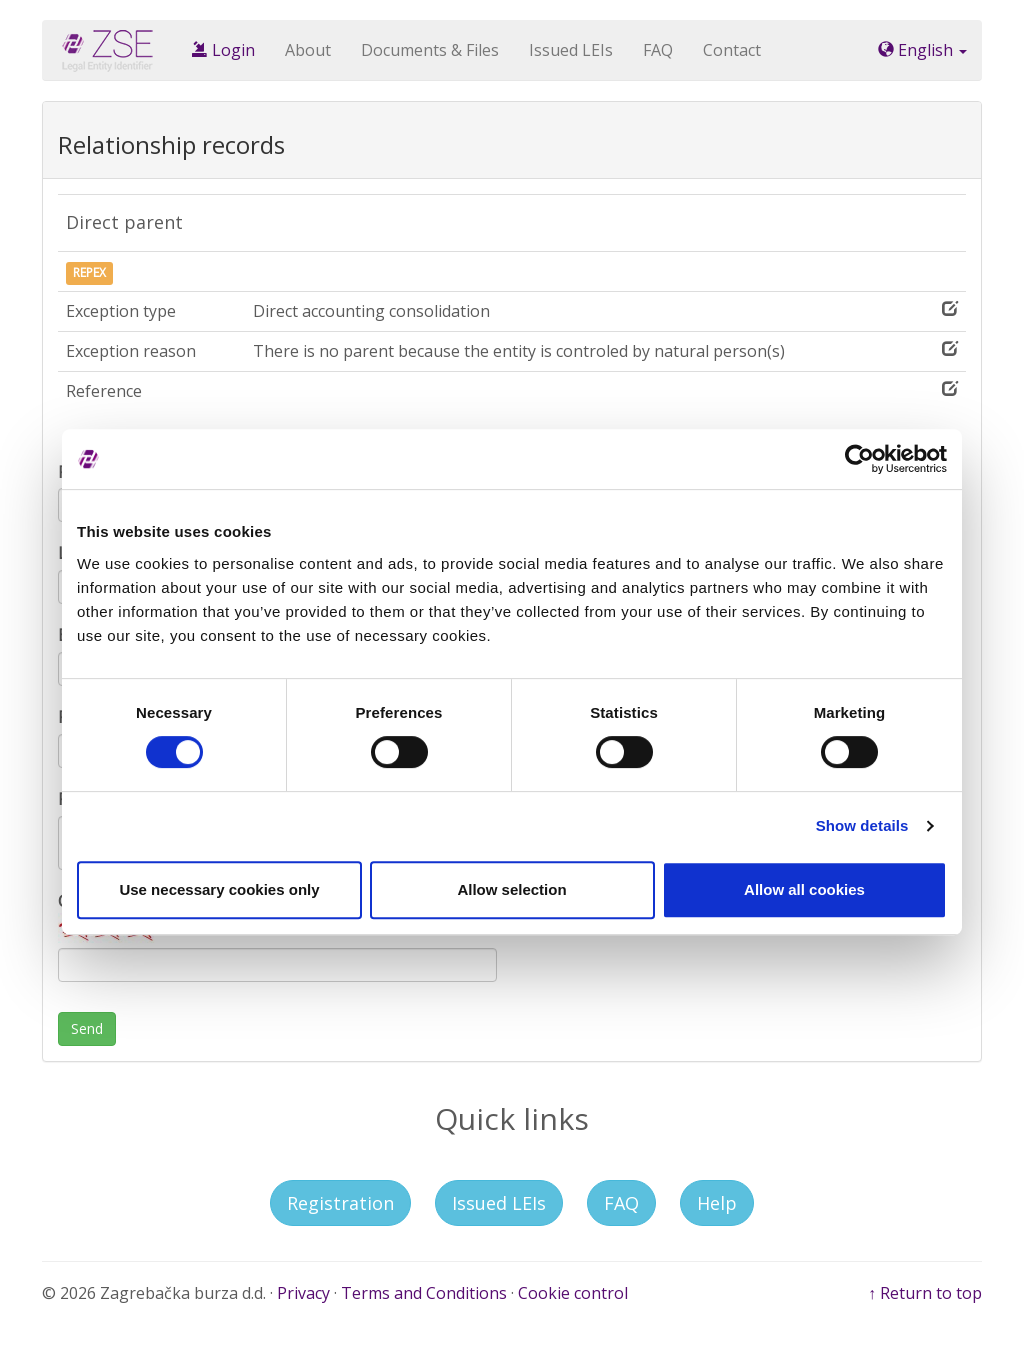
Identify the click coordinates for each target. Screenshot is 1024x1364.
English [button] (922, 50)
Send (87, 1028)
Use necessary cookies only (219, 889)
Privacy (303, 1293)
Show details (862, 825)
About (308, 50)
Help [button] (717, 1203)
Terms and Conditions (424, 1293)
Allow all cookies (804, 889)
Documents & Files (430, 50)
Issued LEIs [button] (499, 1203)
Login (223, 50)
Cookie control (573, 1293)
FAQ (658, 50)
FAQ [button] (621, 1203)
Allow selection (511, 889)
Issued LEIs (571, 50)
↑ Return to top (925, 1293)
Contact (732, 50)
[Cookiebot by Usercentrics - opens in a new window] (859, 459)
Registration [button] (340, 1203)
